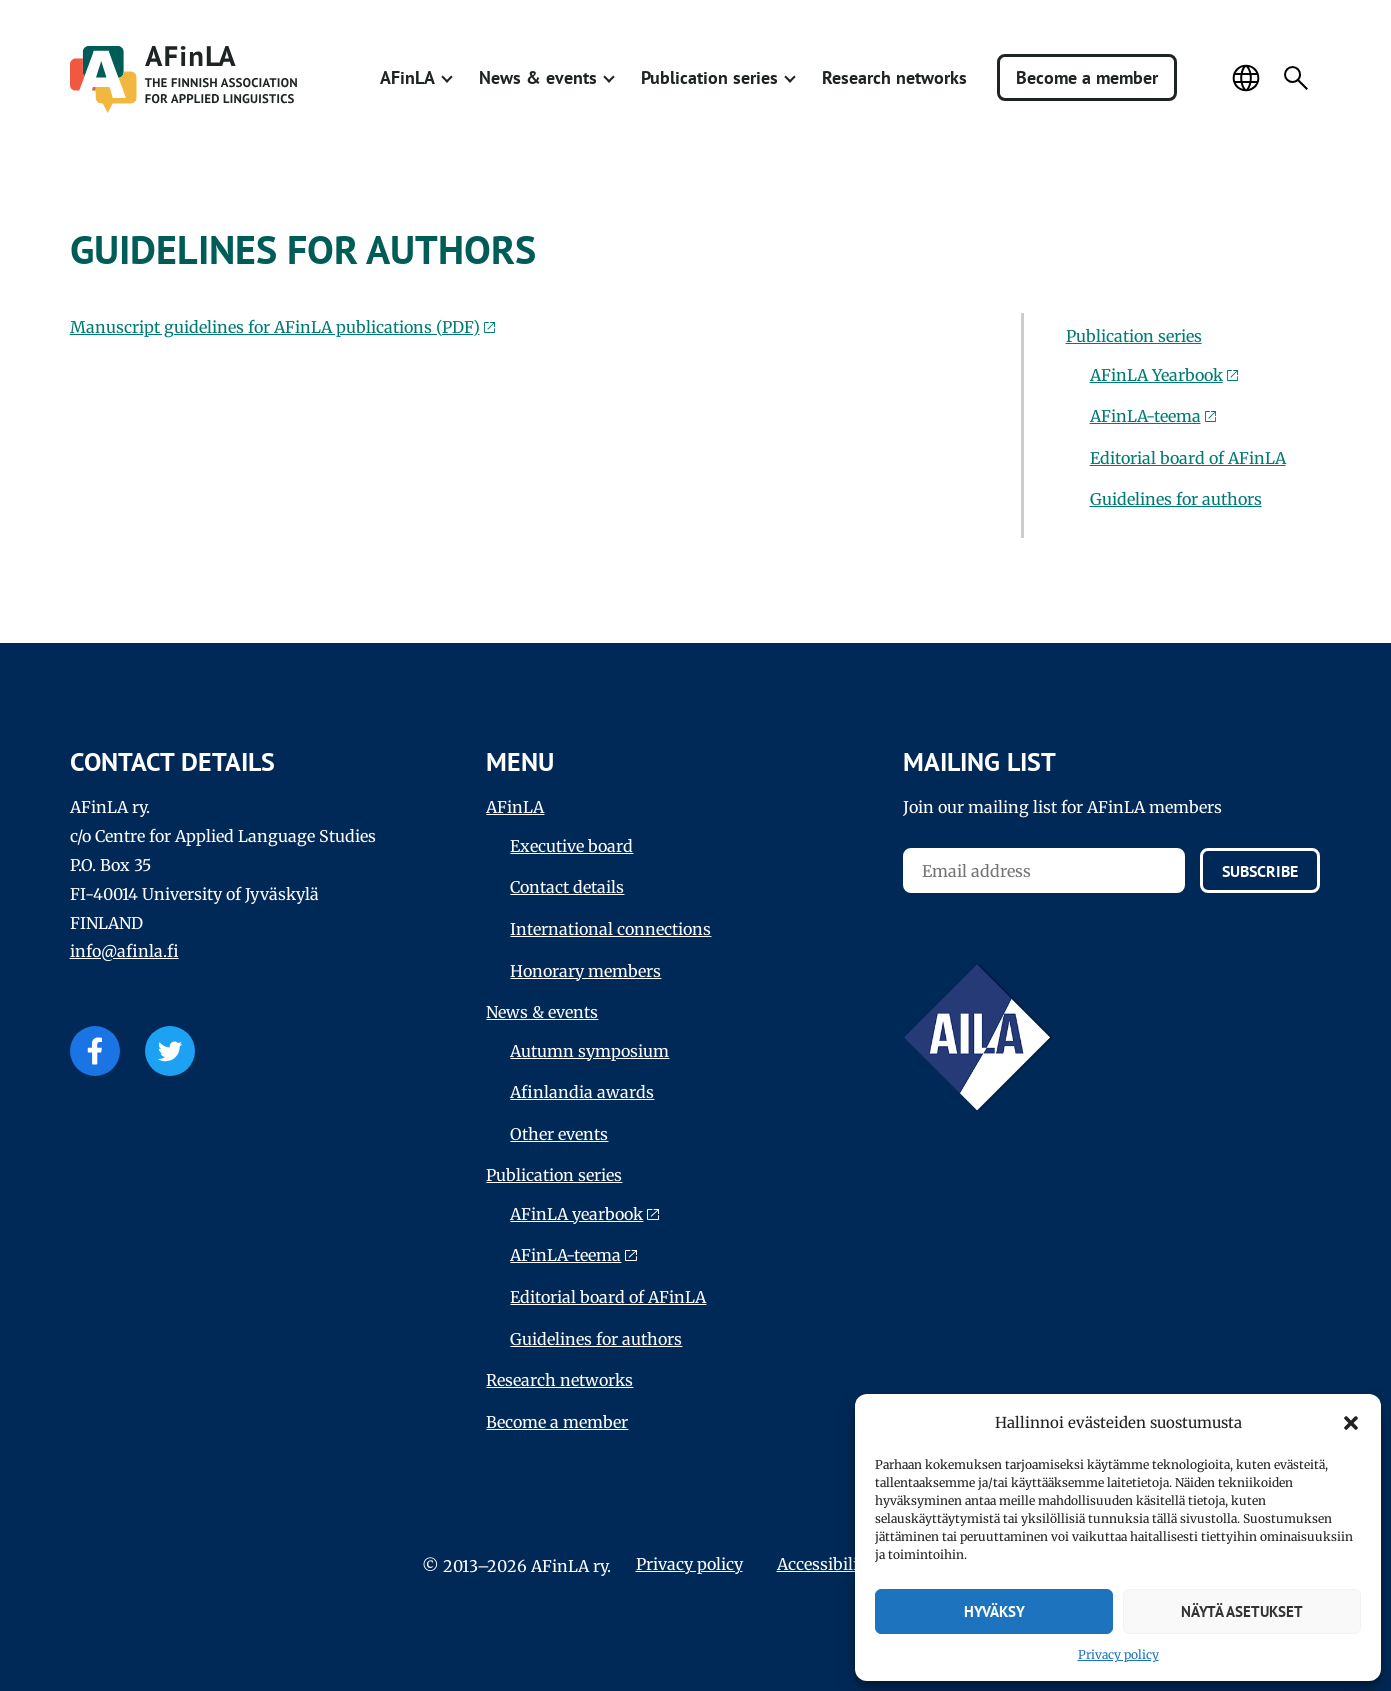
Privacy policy (1118, 1654)
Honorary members (585, 971)
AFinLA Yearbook (1156, 375)
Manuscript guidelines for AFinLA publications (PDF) (275, 327)
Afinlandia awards (582, 1092)
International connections (610, 929)
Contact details (567, 887)
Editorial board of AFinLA (1188, 458)
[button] (1351, 1423)
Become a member (1087, 77)
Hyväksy (994, 1611)
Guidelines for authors (1176, 499)
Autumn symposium (589, 1051)
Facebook (95, 1051)
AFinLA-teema (1145, 416)
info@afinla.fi (124, 951)
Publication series (709, 77)
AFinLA (407, 77)
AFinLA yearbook (576, 1214)
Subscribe (1260, 871)
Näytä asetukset (1242, 1611)
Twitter (170, 1051)
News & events (538, 77)
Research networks (894, 77)
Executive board (571, 846)
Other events (559, 1134)
